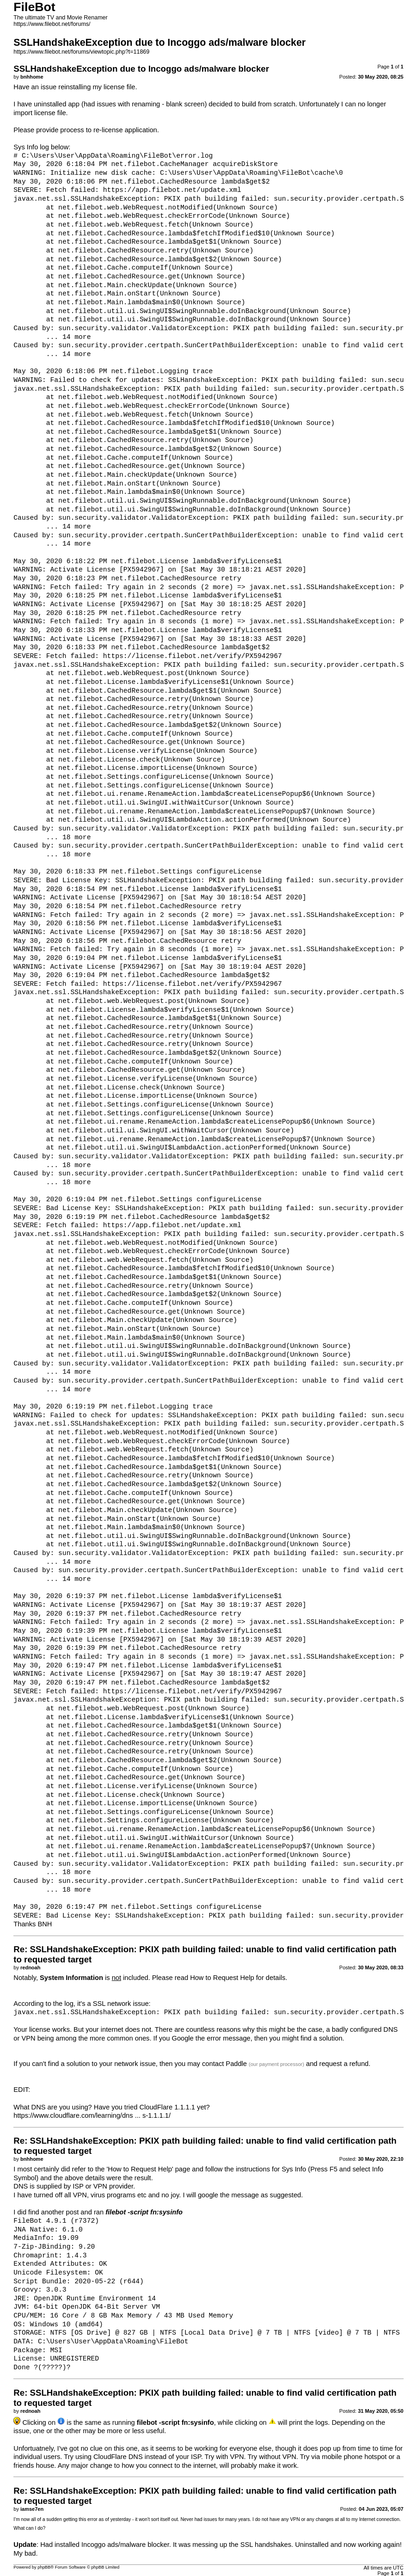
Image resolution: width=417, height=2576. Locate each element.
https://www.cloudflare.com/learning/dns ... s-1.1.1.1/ (92, 2115)
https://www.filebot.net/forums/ (51, 24)
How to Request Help (222, 1977)
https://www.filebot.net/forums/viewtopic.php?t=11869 (81, 52)
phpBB (43, 2567)
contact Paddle (224, 2063)
